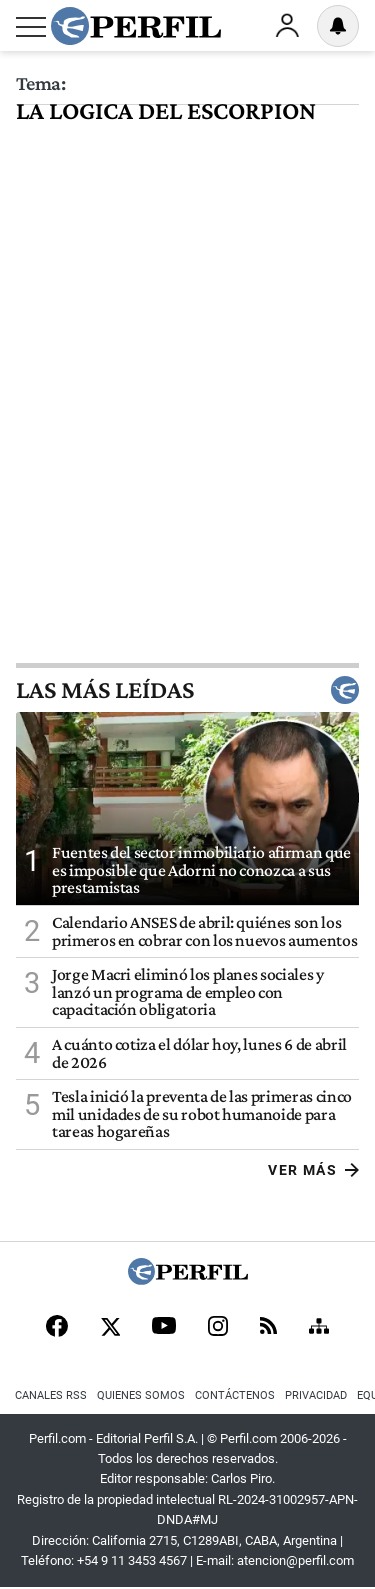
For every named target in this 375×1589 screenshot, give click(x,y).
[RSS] (268, 1327)
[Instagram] (218, 1328)
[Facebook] (57, 1328)
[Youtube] (164, 1327)
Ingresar (287, 26)
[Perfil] (188, 1279)
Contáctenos (235, 1395)
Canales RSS (51, 1395)
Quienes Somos (141, 1395)
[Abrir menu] (31, 27)
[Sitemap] (319, 1328)
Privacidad (316, 1395)
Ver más (313, 1170)
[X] (110, 1328)
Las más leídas (187, 690)
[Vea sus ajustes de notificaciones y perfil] (338, 26)
